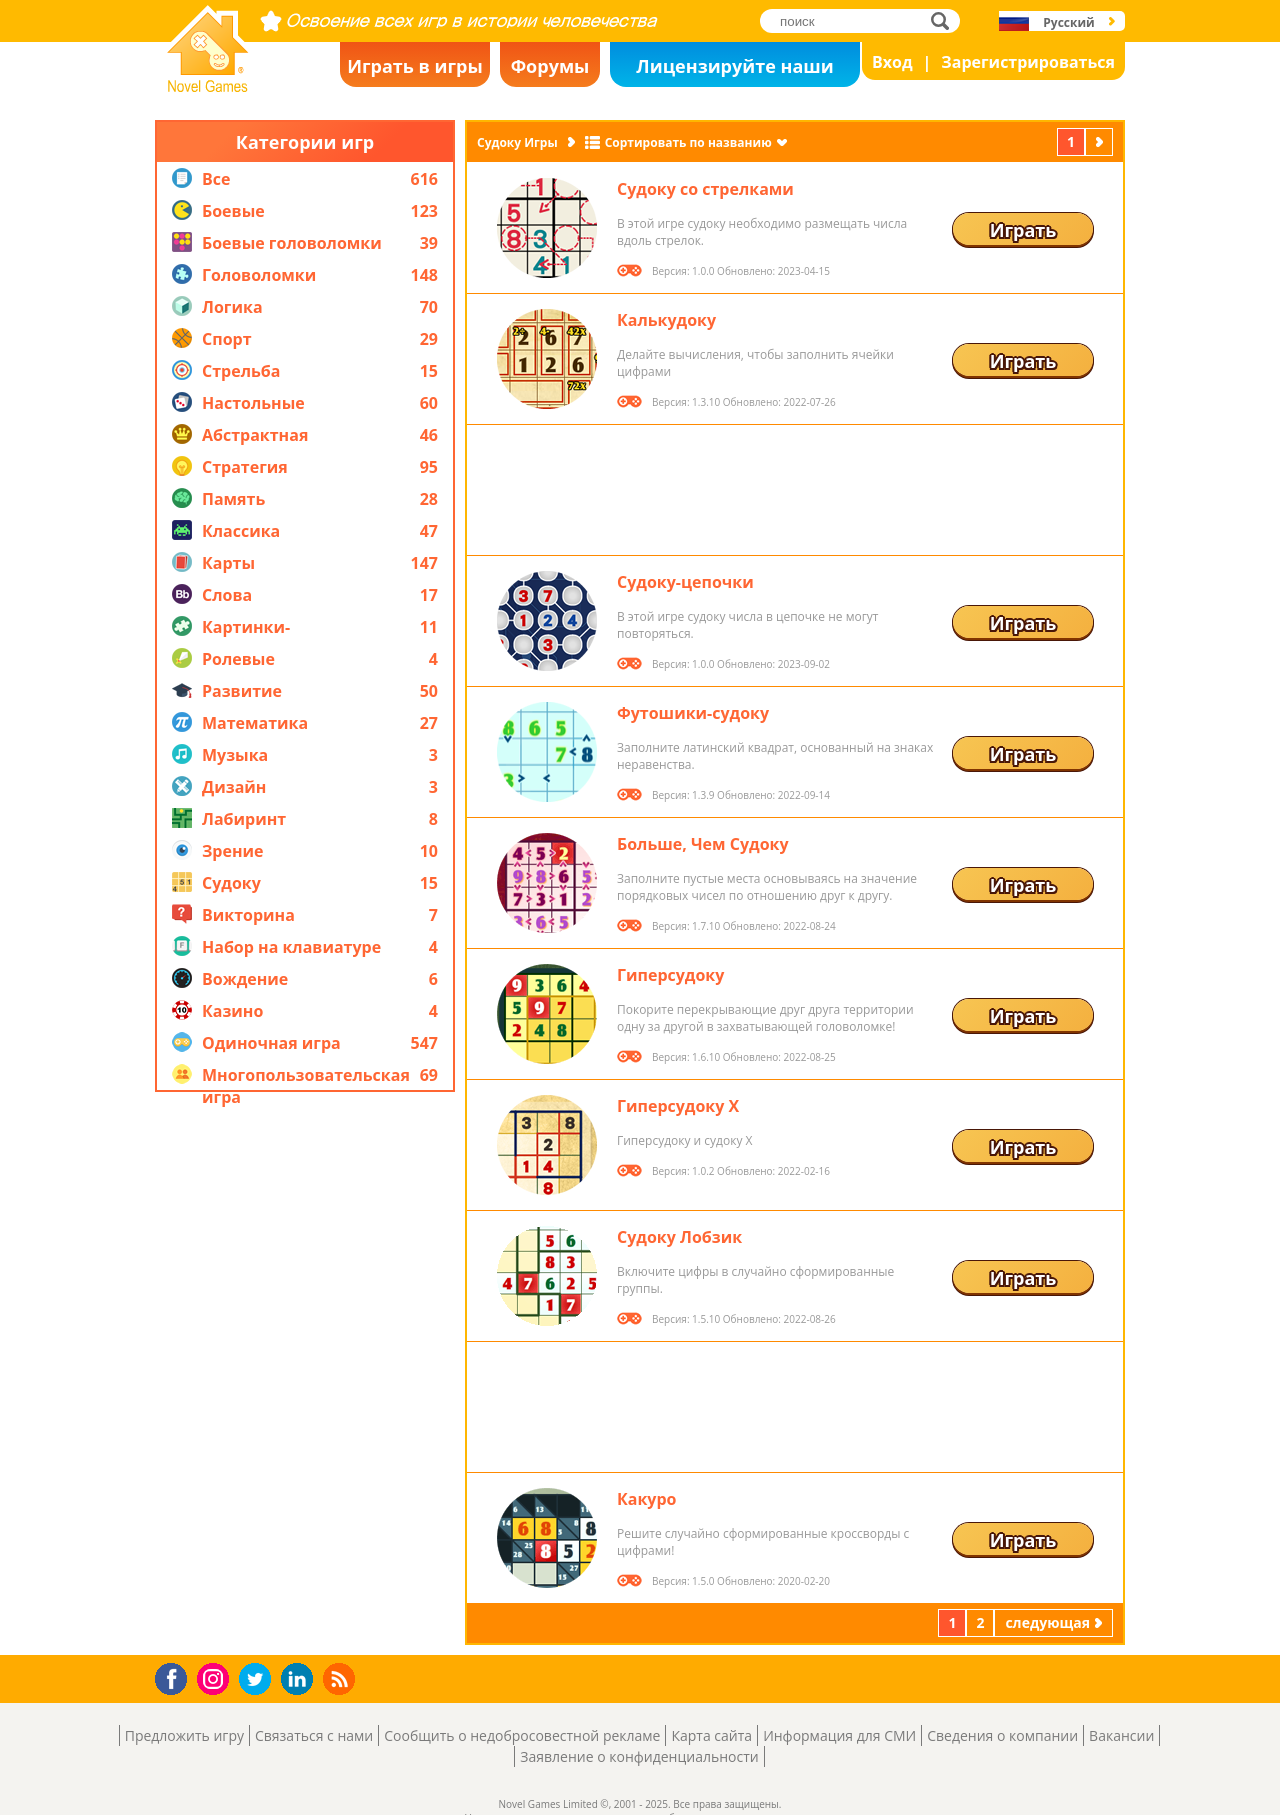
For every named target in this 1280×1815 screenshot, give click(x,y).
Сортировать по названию (688, 142)
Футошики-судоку (693, 713)
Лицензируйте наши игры (734, 70)
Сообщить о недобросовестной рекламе (522, 1735)
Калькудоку (666, 320)
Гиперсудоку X (678, 1106)
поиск (945, 20)
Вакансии (1121, 1735)
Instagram (216, 1677)
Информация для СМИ (839, 1735)
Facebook (176, 1676)
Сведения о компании (1002, 1735)
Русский (1068, 22)
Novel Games (205, 86)
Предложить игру (184, 1735)
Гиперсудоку (670, 975)
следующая (1101, 141)
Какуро (646, 1499)
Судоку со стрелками (705, 189)
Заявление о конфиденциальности (639, 1756)
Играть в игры (415, 66)
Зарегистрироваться (1028, 62)
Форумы (550, 66)
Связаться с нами (314, 1735)
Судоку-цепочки (685, 582)
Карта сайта (711, 1735)
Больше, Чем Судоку (703, 844)
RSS (341, 1678)
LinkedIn (300, 1679)
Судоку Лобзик (679, 1237)
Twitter (259, 1680)
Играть (1023, 230)
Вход (892, 62)
